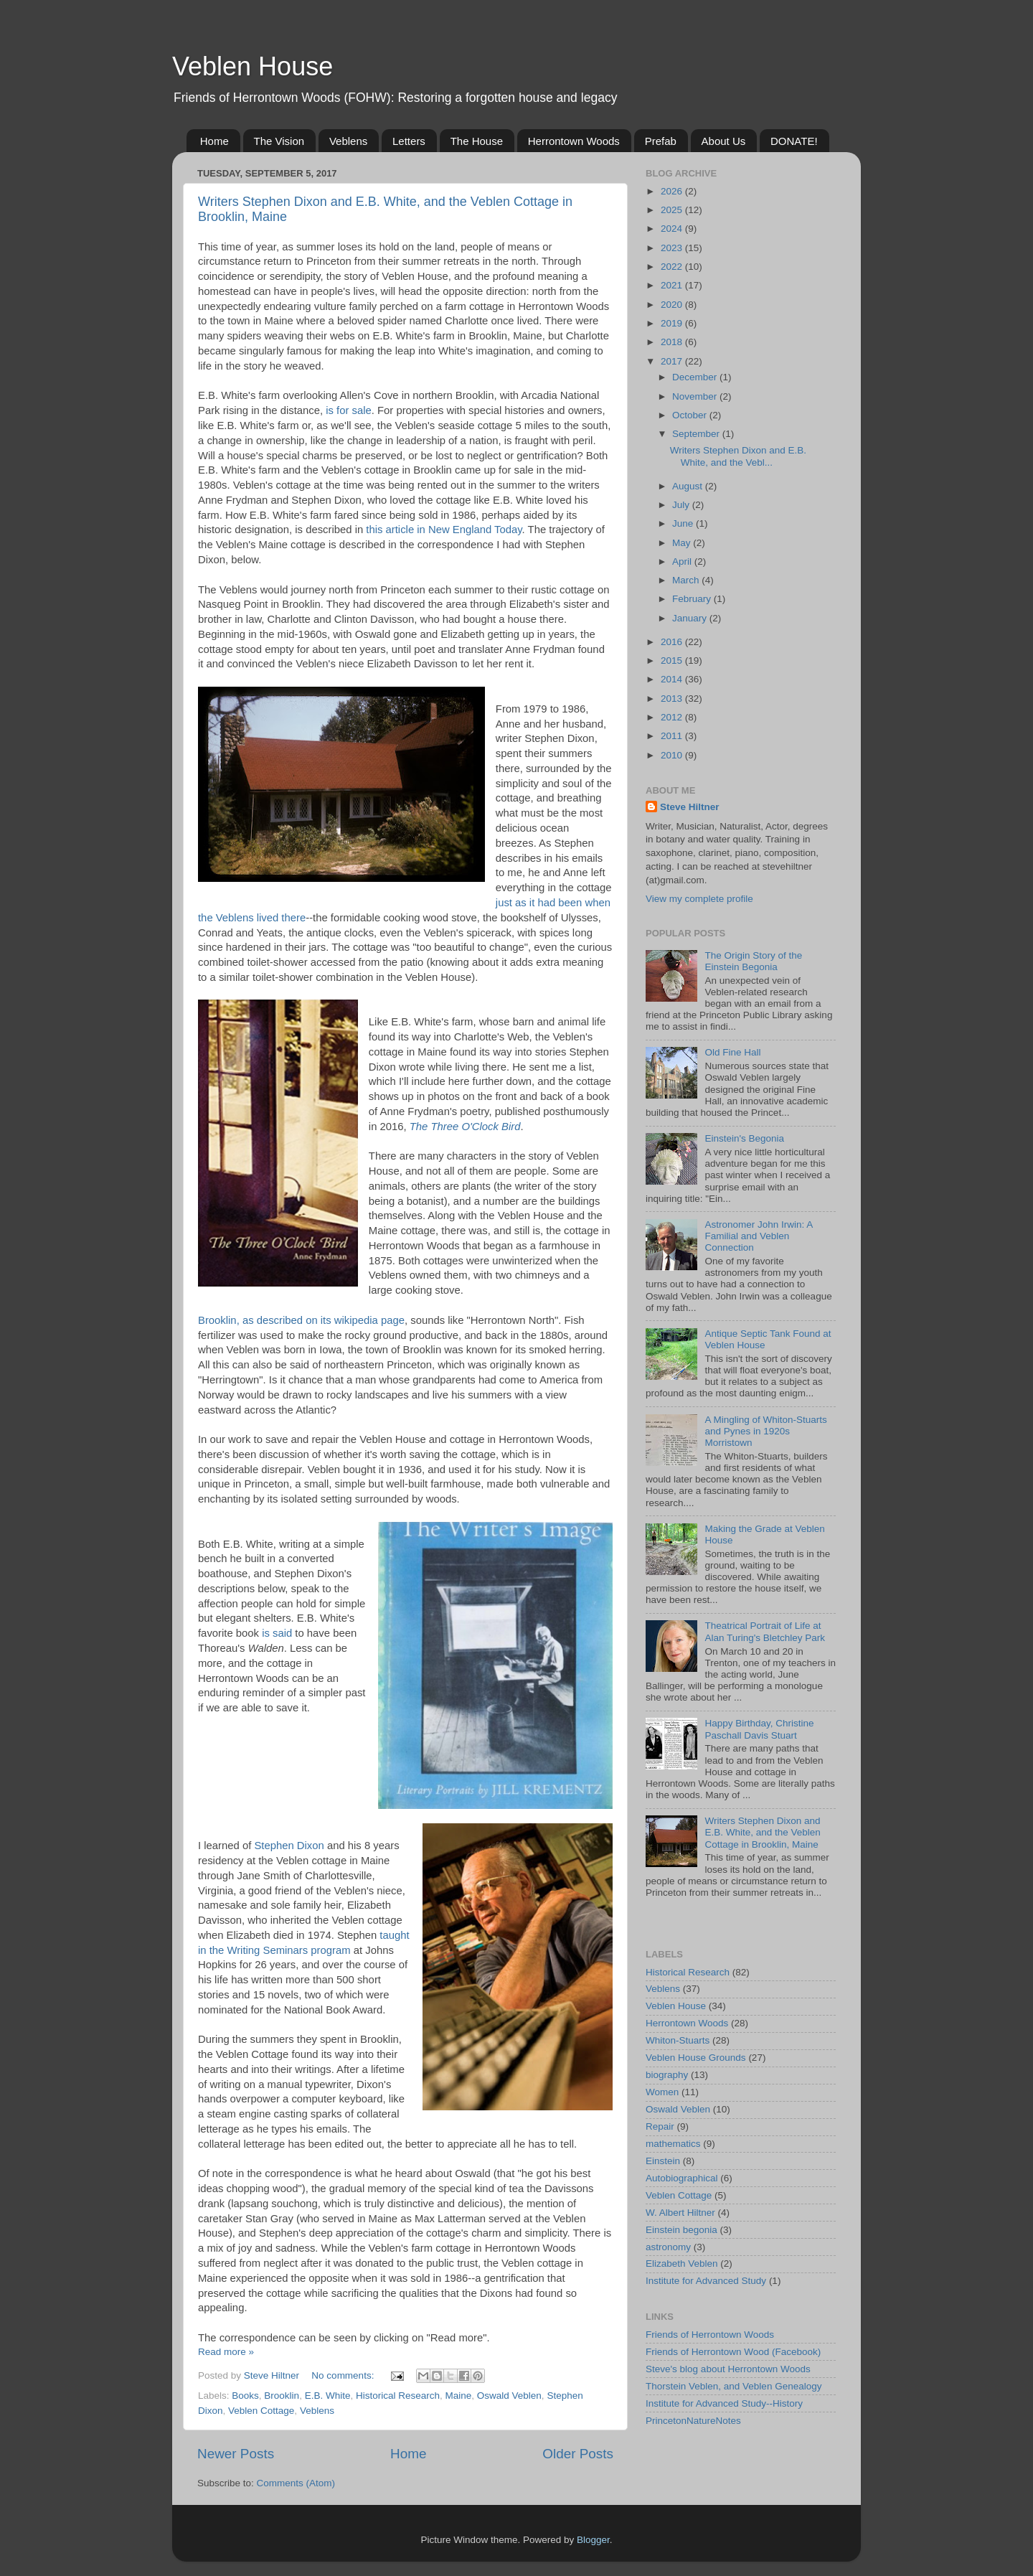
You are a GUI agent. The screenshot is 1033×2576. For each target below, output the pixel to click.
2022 (673, 266)
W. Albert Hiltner (680, 2212)
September (697, 433)
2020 (673, 304)
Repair (660, 2126)
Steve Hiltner (690, 807)
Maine (458, 2395)
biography (667, 2074)
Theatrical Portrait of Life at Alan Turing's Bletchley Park (764, 1631)
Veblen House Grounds (696, 2057)
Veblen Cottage (261, 2410)
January (690, 618)
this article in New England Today (444, 529)
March (687, 580)
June (684, 523)
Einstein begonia (681, 2229)
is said (277, 1633)
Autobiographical (682, 2178)
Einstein (663, 2161)
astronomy (668, 2247)
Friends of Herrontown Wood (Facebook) (733, 2351)
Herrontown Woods (574, 141)
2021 (673, 285)
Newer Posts (235, 2453)
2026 (673, 191)
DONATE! (794, 141)
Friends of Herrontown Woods (710, 2334)
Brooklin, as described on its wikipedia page (301, 1320)
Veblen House (252, 66)
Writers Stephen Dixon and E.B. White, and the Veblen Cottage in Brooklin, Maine (762, 1832)
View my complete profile (699, 898)
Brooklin (281, 2395)
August (688, 486)
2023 (673, 248)
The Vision (279, 141)
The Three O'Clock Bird (465, 1126)
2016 (673, 641)
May (682, 542)
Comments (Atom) (296, 2483)
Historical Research (398, 2395)
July (682, 504)
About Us (724, 141)
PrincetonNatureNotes (693, 2420)
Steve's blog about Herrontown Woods (728, 2369)
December (696, 377)
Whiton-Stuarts (677, 2040)
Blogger (593, 2539)
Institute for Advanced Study (706, 2280)
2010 (673, 755)
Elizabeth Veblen (682, 2263)
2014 (673, 679)
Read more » (226, 2351)
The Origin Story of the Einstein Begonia (753, 961)
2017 (673, 361)
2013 (673, 698)
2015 (673, 660)
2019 (673, 323)
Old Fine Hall (732, 1052)
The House (477, 141)
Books (245, 2395)
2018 (673, 342)
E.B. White (328, 2395)
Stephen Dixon (289, 1845)
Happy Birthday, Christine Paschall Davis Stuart (758, 1729)
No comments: (344, 2375)
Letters (408, 141)
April (683, 561)
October (690, 415)
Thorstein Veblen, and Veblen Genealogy (733, 2386)
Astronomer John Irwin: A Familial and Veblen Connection (758, 1236)
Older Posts (577, 2453)
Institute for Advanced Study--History (724, 2403)
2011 (673, 735)
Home (214, 141)
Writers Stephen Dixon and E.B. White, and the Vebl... (738, 456)
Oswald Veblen (509, 2395)
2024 (673, 228)
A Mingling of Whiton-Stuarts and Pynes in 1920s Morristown (765, 1431)
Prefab (660, 141)
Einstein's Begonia (744, 1138)
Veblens (348, 141)
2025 (673, 210)
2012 (673, 717)
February (693, 598)
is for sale (349, 410)
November (696, 396)
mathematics (673, 2143)
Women (662, 2092)
